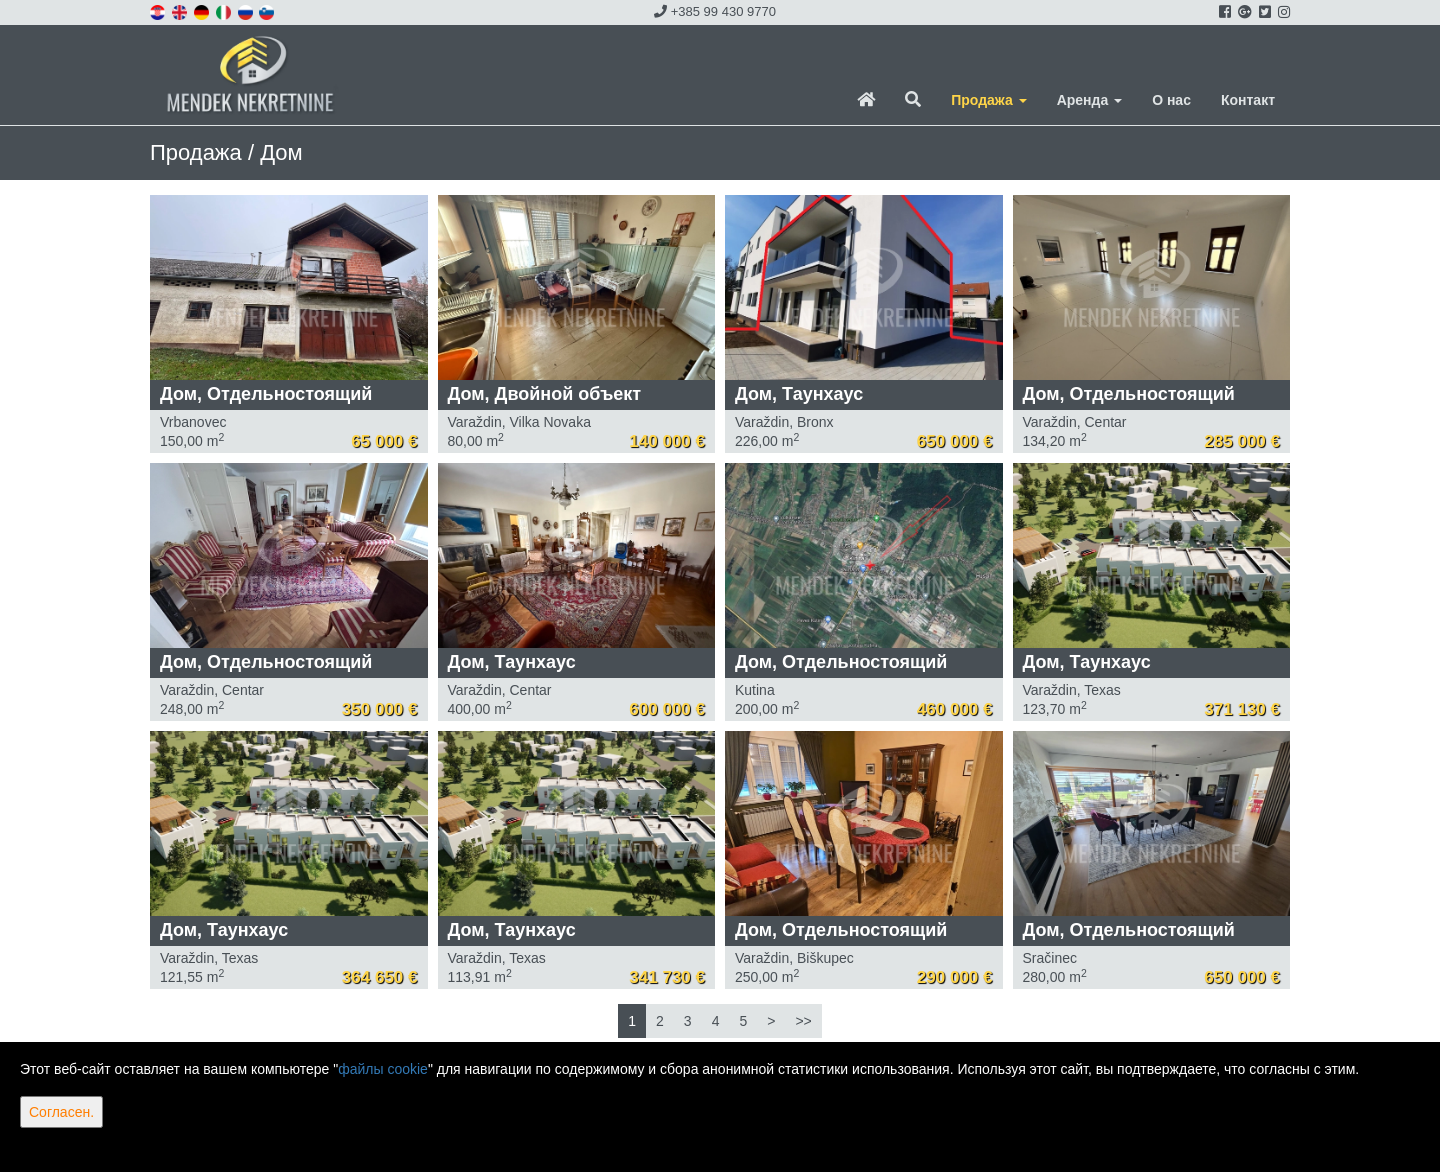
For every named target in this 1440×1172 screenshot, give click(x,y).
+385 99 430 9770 (715, 11)
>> (803, 1021)
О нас (1171, 100)
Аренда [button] (1089, 100)
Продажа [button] (988, 100)
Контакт (1248, 100)
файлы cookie (383, 1069)
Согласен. (61, 1112)
